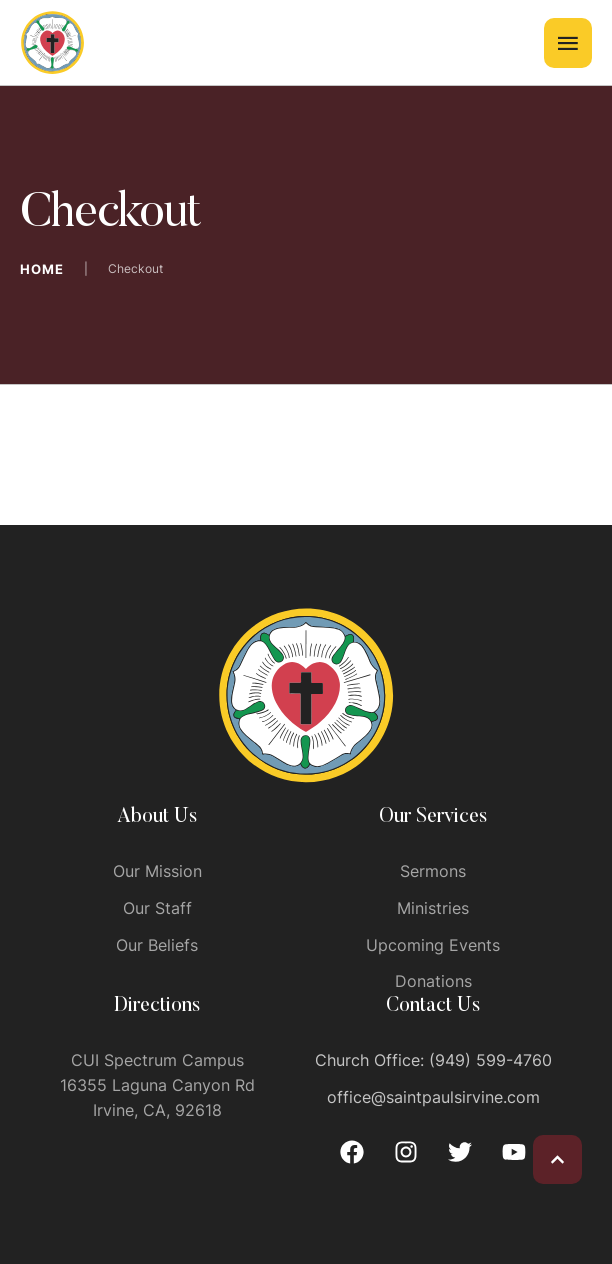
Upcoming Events (433, 945)
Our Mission (157, 871)
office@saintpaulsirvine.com (433, 1097)
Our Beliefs (157, 945)
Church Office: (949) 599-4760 (433, 1060)
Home (42, 269)
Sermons (433, 871)
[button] (557, 1159)
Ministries (433, 908)
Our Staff (157, 908)
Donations (433, 981)
